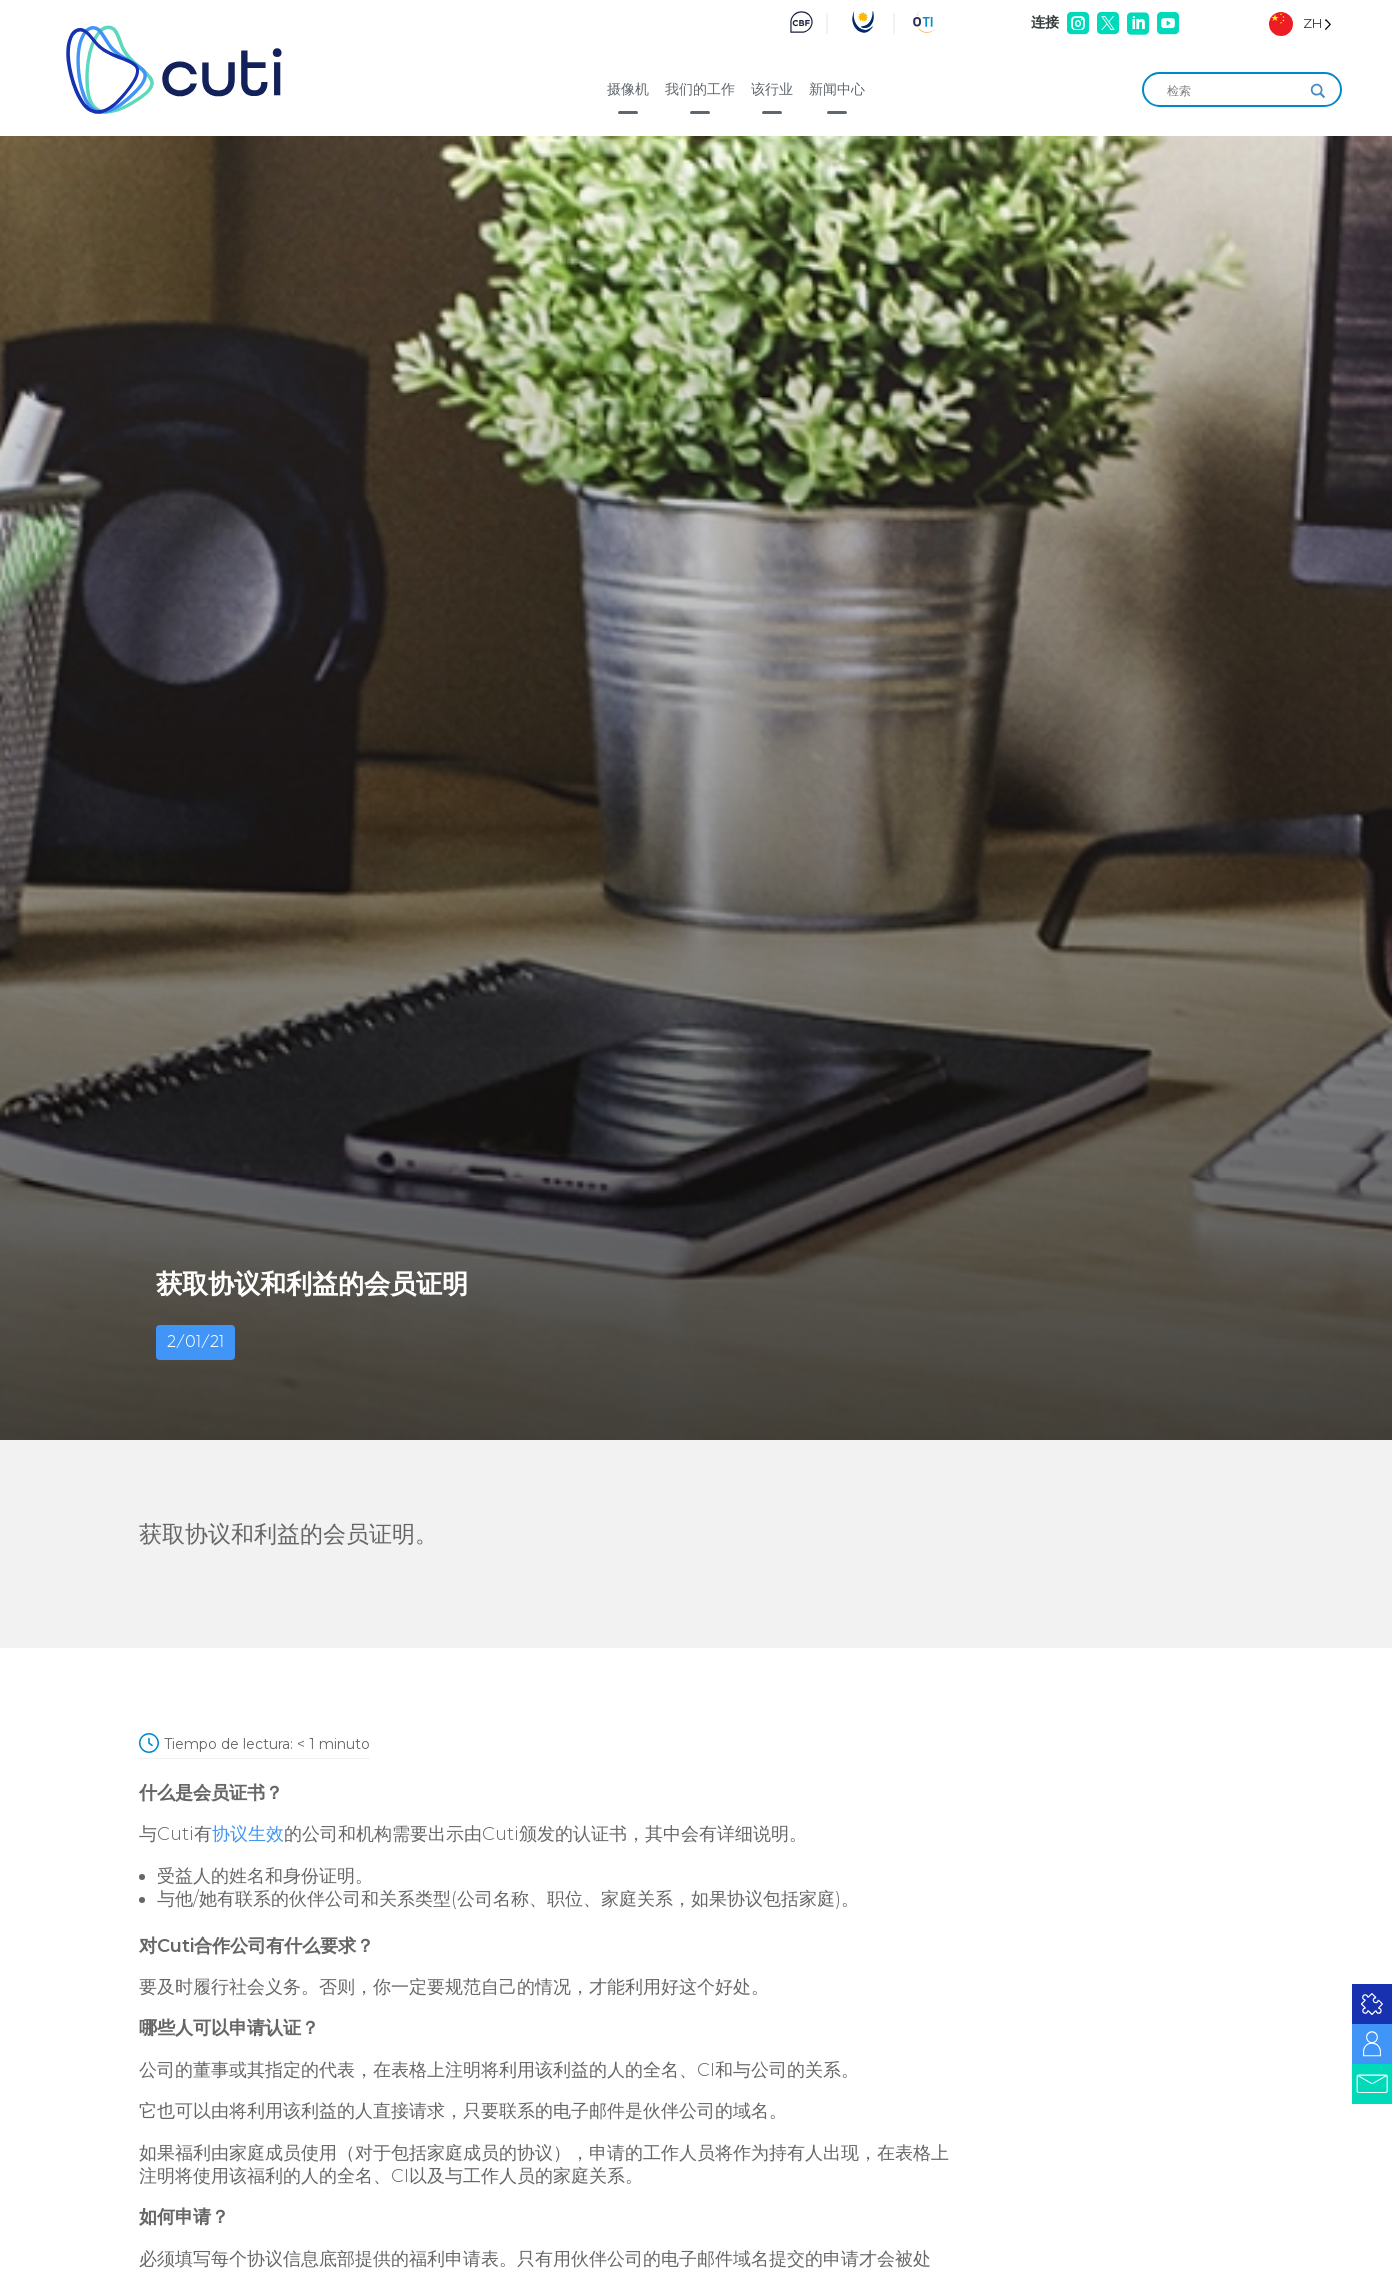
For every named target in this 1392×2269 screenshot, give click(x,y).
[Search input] (1233, 91)
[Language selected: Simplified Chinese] (1300, 23)
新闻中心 (837, 89)
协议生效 (248, 1834)
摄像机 (628, 89)
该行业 (772, 89)
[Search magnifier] (1318, 91)
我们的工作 (700, 89)
